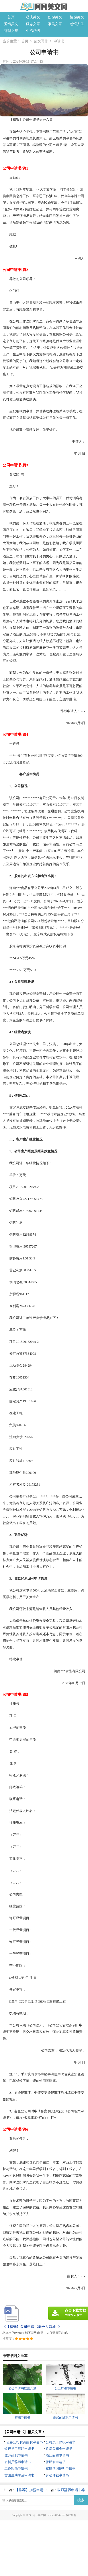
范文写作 (41, 41)
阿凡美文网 (39, 2515)
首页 (11, 17)
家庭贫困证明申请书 (61, 2468)
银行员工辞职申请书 (19, 2449)
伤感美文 (55, 17)
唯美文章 (55, 24)
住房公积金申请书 (59, 2449)
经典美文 (33, 17)
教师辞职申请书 (16, 2455)
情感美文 (77, 17)
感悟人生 (77, 24)
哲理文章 (11, 31)
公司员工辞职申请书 (61, 2442)
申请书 (59, 41)
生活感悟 (33, 31)
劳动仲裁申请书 (57, 2475)
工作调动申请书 (16, 2468)
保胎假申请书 (56, 2462)
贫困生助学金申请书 (19, 2475)
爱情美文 (11, 24)
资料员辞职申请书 (17, 2462)
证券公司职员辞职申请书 (24, 2442)
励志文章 (33, 24)
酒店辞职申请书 (57, 2455)
